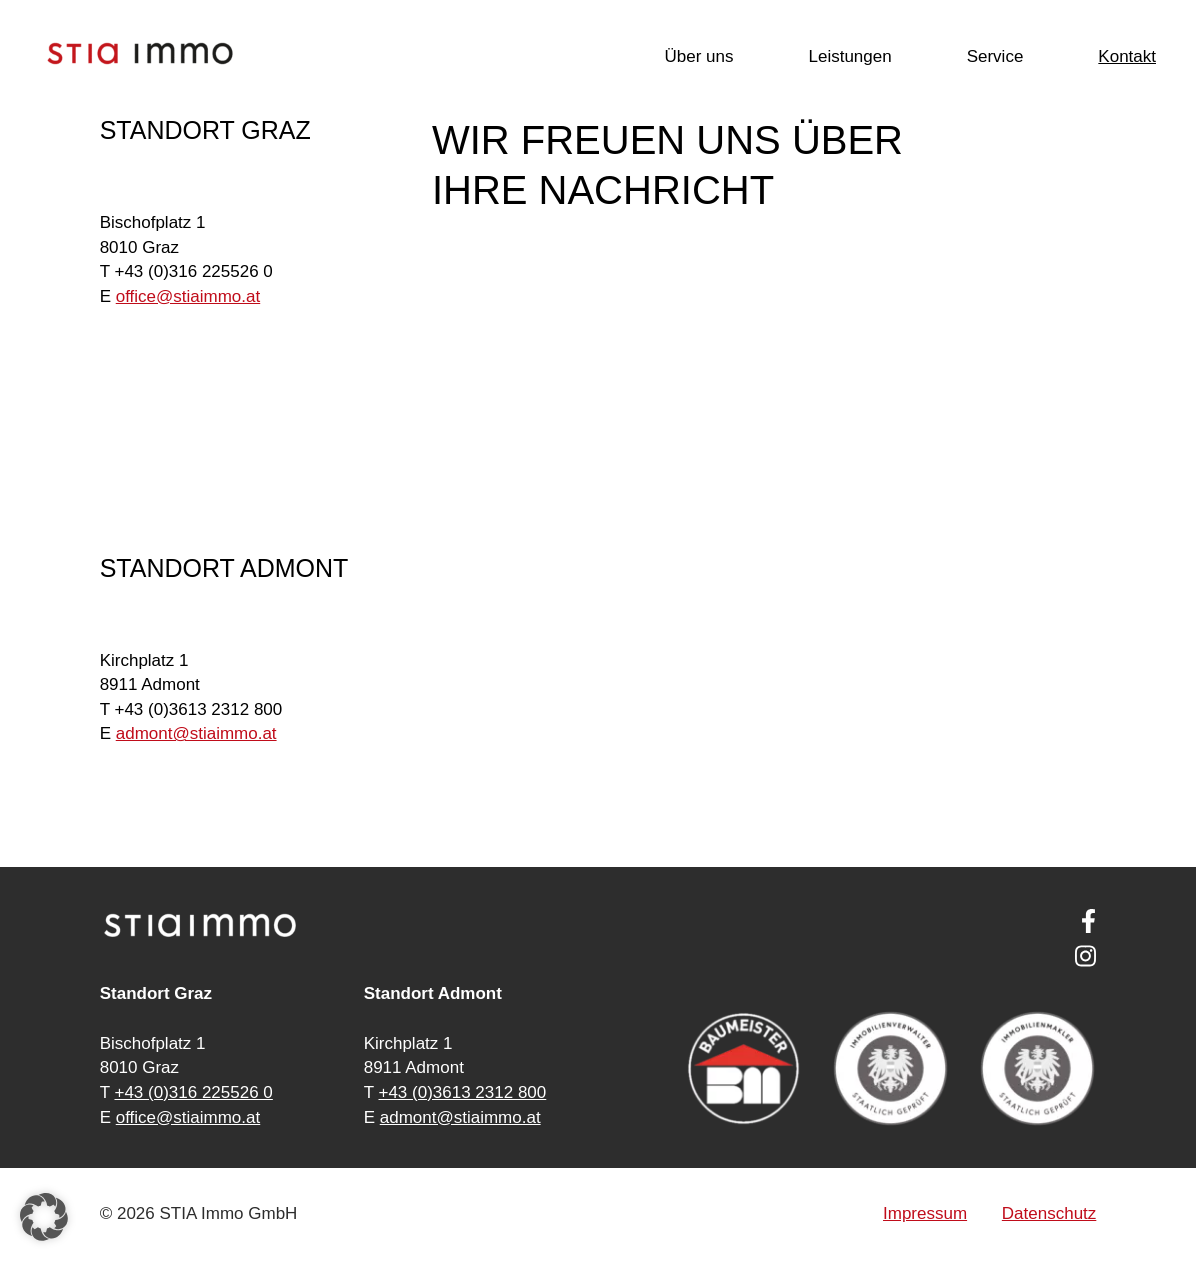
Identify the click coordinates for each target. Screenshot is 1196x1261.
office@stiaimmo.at (188, 1117)
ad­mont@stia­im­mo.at (196, 733)
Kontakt (1127, 56)
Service (995, 56)
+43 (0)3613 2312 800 (462, 1092)
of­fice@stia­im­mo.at (188, 296)
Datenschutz (1049, 1213)
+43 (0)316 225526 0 (193, 1092)
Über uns (698, 56)
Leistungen (849, 56)
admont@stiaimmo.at (460, 1117)
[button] (44, 1217)
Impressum (925, 1213)
